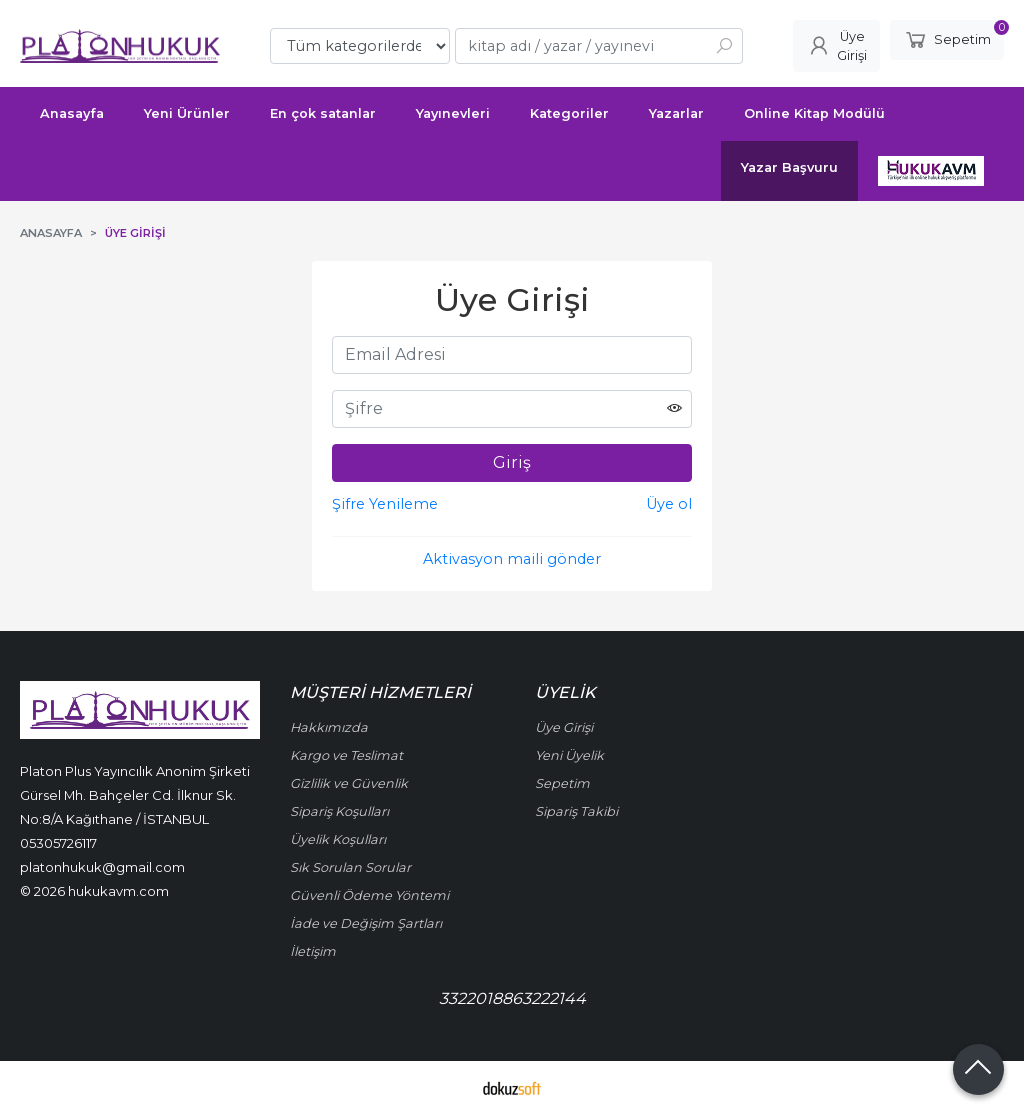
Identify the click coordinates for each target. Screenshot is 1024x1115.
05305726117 (58, 843)
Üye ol (669, 504)
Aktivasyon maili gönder (512, 559)
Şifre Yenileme (385, 504)
